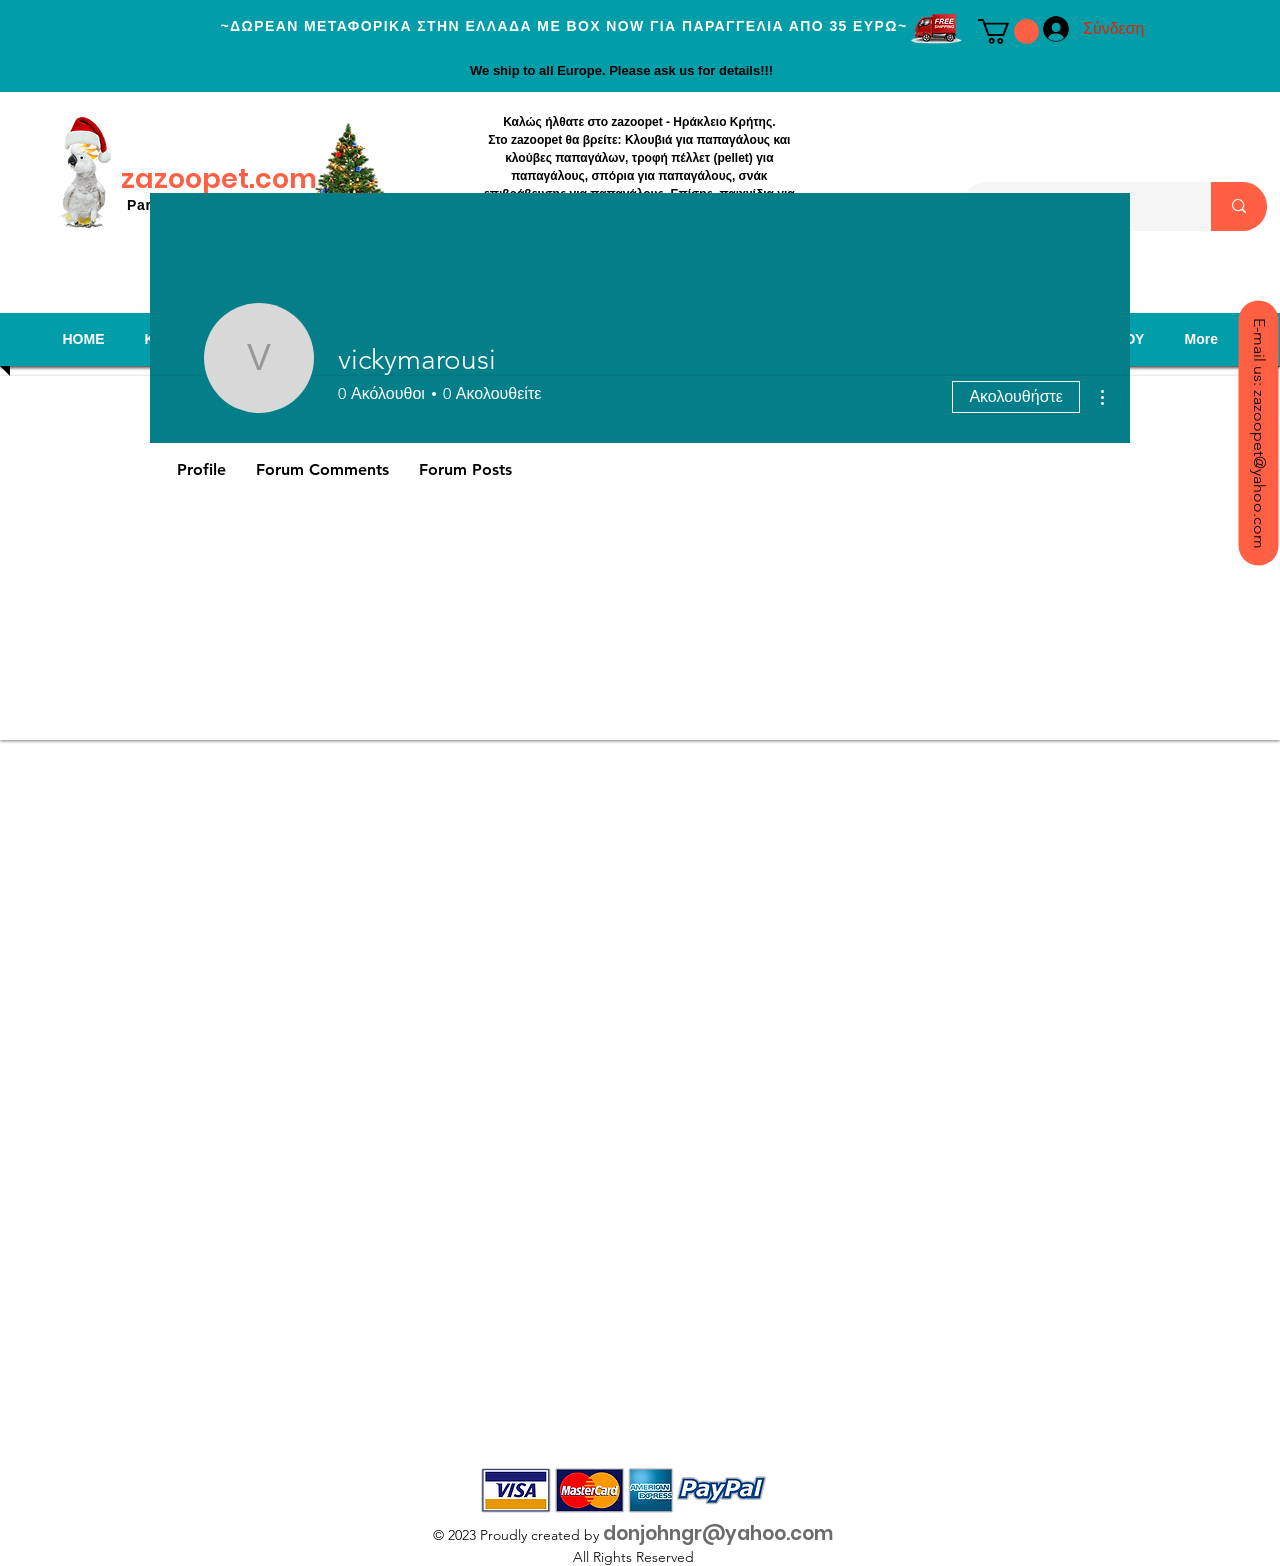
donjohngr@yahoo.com (718, 1533)
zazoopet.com (219, 178)
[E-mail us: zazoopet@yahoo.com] (1258, 432)
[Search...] (1239, 206)
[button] (1008, 31)
